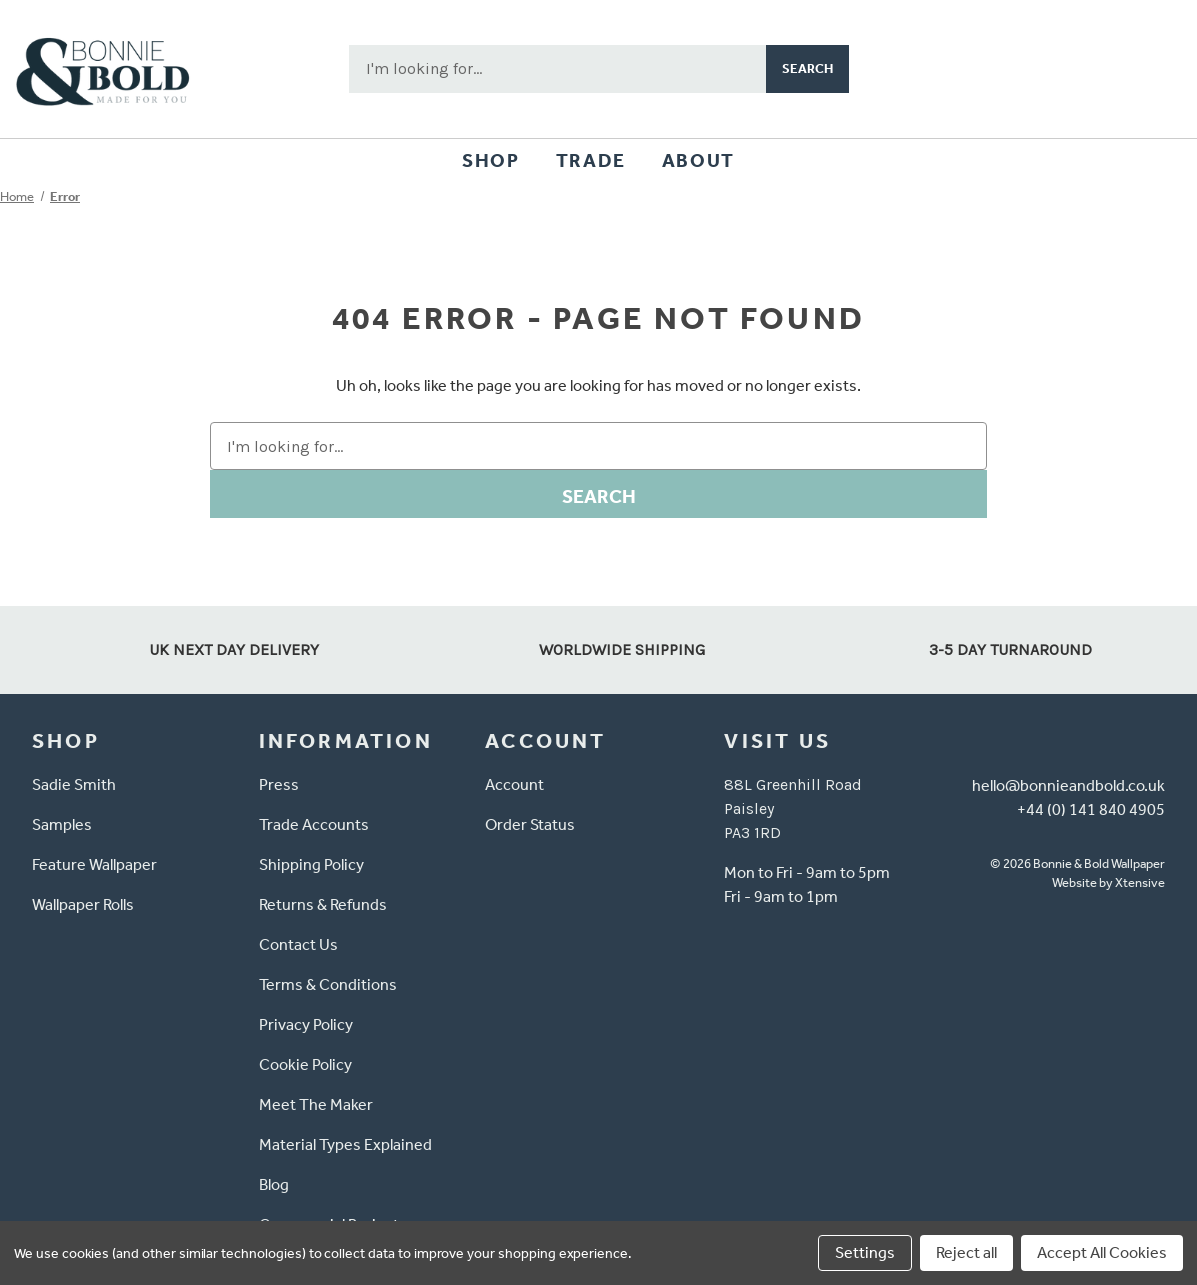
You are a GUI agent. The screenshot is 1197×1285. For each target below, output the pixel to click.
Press (279, 784)
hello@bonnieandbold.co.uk (1068, 785)
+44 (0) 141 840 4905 (1091, 809)
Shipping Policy (311, 864)
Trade (591, 160)
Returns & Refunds (323, 904)
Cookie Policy (305, 1064)
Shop (490, 160)
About (698, 160)
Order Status (530, 824)
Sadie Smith (74, 784)
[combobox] (557, 69)
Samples (62, 824)
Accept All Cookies (1102, 1252)
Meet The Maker (316, 1104)
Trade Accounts (314, 824)
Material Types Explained (345, 1144)
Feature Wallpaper (94, 864)
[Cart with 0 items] (1153, 69)
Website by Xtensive (1108, 882)
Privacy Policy (306, 1024)
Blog (274, 1184)
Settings (865, 1252)
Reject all (966, 1252)
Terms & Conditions (328, 984)
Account (514, 784)
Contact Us (298, 944)
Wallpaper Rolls (83, 904)
